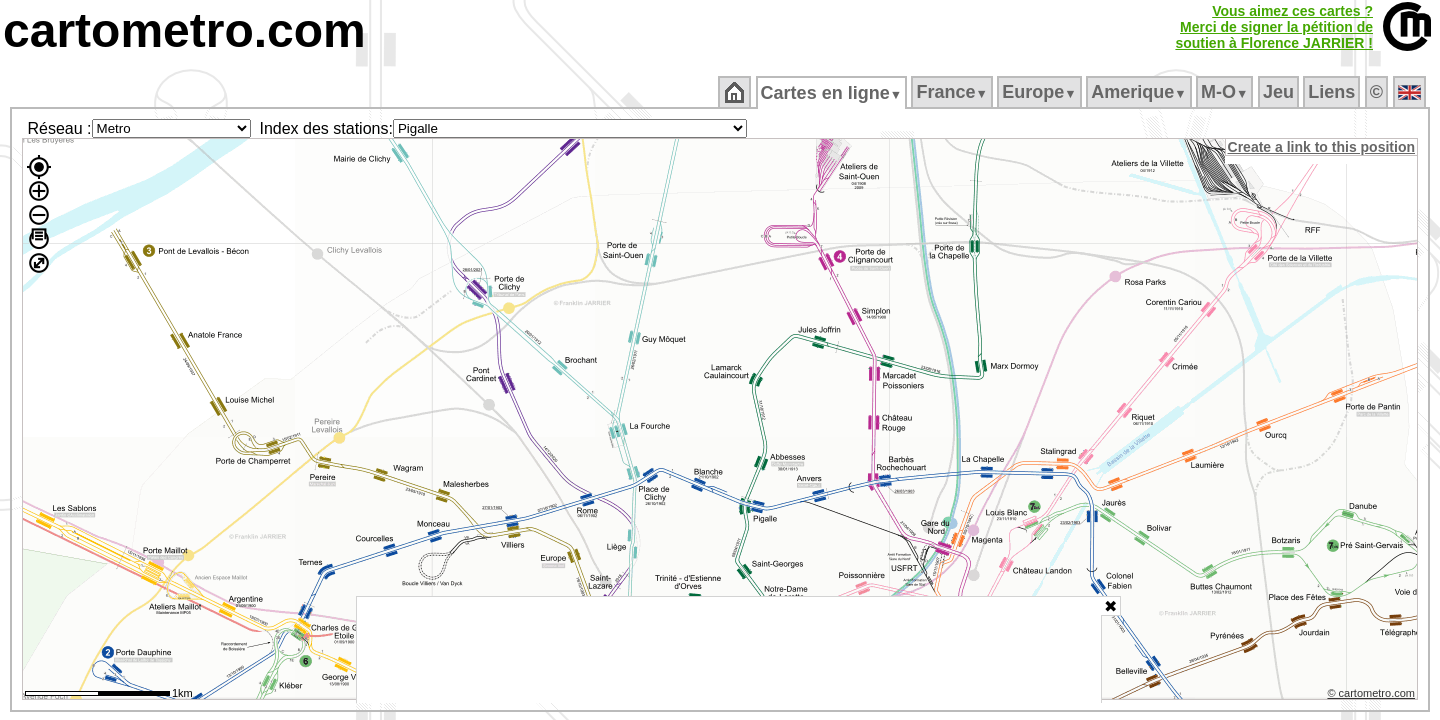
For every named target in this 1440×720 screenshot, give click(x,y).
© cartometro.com (1373, 696)
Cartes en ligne (832, 93)
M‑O (1226, 92)
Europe (1041, 92)
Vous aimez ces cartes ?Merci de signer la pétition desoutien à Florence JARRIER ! (1274, 27)
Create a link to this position (1322, 147)
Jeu (1279, 92)
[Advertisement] (729, 650)
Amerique (1140, 92)
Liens (1333, 92)
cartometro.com (184, 30)
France (953, 92)
